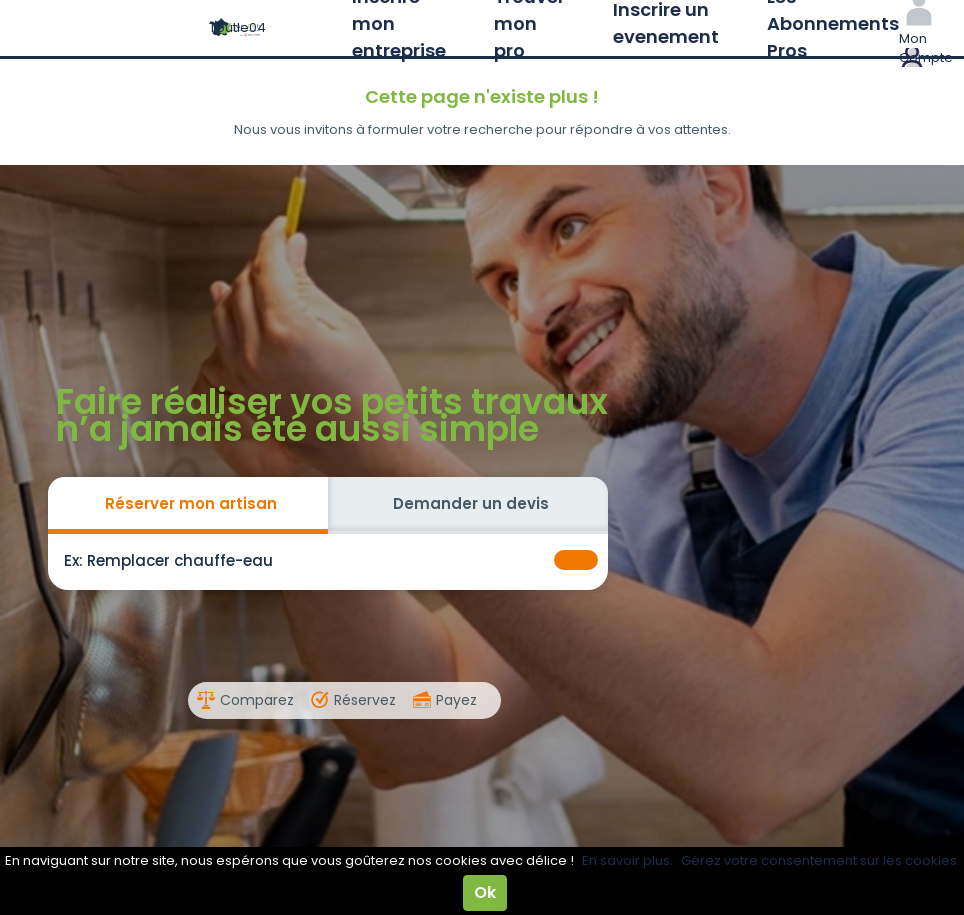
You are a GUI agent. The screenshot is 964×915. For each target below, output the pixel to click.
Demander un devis (471, 503)
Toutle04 (237, 27)
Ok (485, 892)
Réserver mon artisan (191, 503)
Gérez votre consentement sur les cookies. (820, 860)
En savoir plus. (627, 860)
